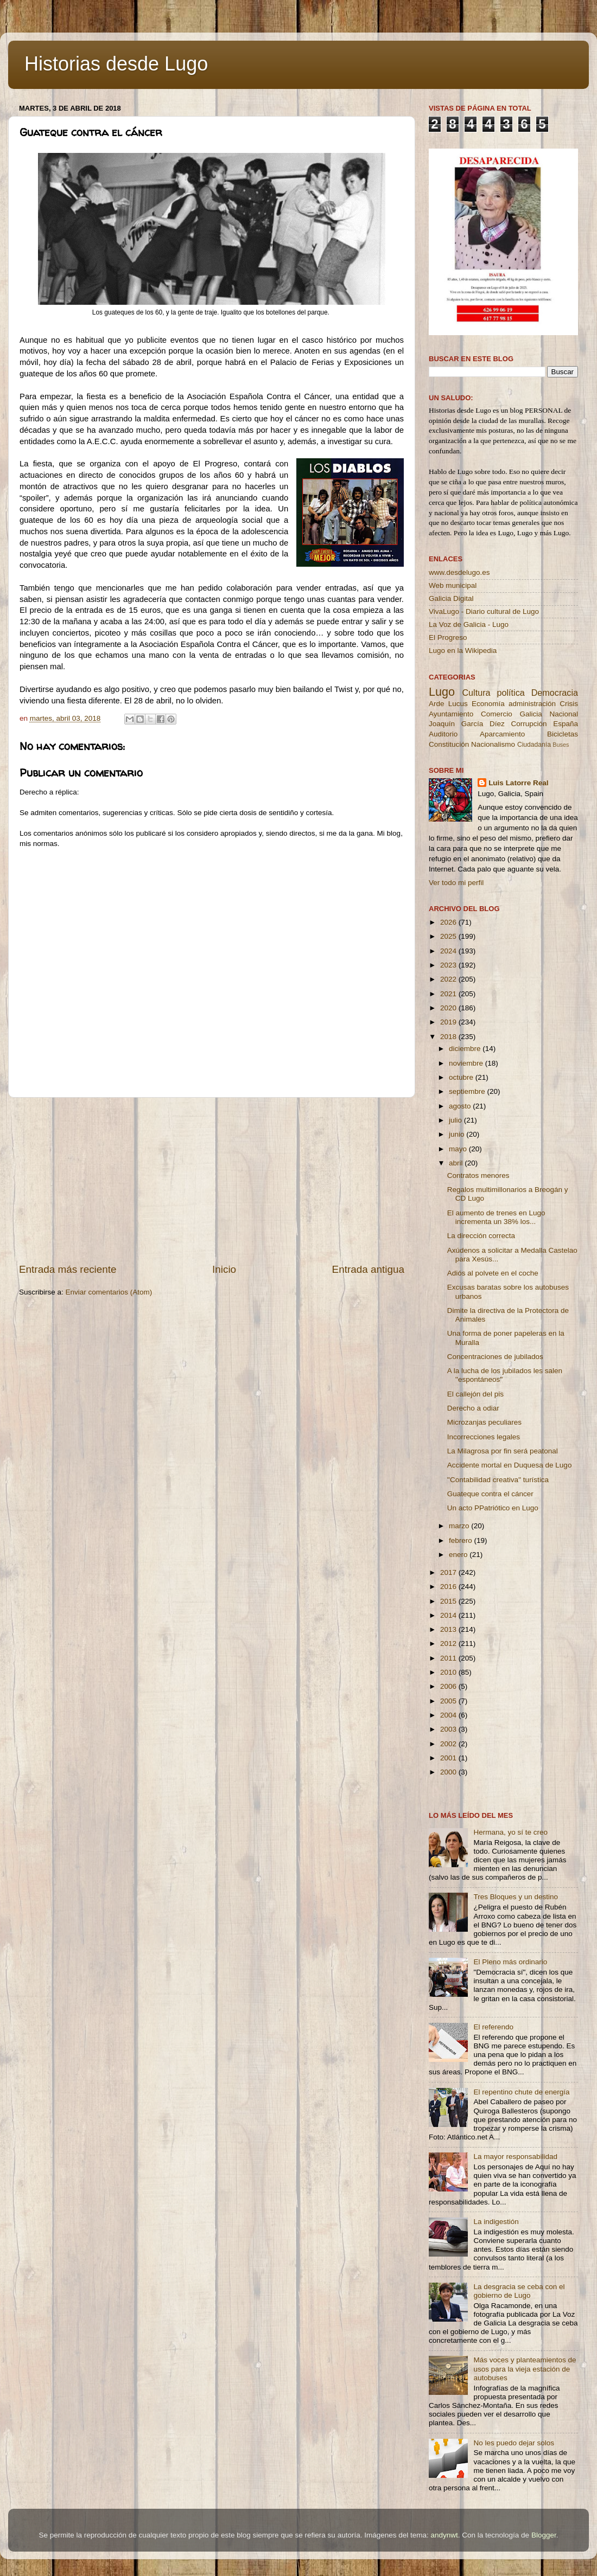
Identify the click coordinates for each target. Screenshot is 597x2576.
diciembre (465, 1049)
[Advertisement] (211, 1180)
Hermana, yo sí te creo (510, 1832)
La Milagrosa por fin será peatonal (502, 1451)
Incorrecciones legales (483, 1437)
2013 (449, 1629)
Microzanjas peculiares (484, 1422)
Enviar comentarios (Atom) (109, 1292)
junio (457, 1134)
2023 (449, 965)
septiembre (468, 1091)
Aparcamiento (502, 734)
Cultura (476, 692)
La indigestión (495, 2222)
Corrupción (529, 724)
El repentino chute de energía (521, 2092)
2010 (449, 1672)
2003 (449, 1729)
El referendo (493, 2027)
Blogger (543, 2535)
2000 (449, 1772)
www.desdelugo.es (459, 572)
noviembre (467, 1063)
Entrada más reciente (68, 1269)
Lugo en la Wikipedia (463, 650)
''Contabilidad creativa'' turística (498, 1480)
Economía (488, 704)
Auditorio (443, 734)
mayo (459, 1149)
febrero (461, 1540)
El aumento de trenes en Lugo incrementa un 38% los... (496, 1217)
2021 (449, 994)
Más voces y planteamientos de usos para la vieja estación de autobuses (524, 2368)
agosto (461, 1106)
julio (456, 1120)
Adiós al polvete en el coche (492, 1273)
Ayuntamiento (451, 714)
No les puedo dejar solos (513, 2443)
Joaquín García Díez (467, 724)
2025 (449, 936)
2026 (449, 922)
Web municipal (453, 585)
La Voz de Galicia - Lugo (469, 624)
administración (532, 704)
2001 (449, 1758)
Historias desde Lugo (116, 64)
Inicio (224, 1269)
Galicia (530, 714)
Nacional (563, 714)
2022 (449, 979)
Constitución (449, 744)
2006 (449, 1686)
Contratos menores (478, 1175)
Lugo (442, 692)
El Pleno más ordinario (510, 1962)
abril (457, 1163)
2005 (449, 1701)
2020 (449, 1008)
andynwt (444, 2535)
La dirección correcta (481, 1236)
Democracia (554, 692)
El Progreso (448, 637)
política (510, 692)
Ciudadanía (534, 744)
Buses (560, 744)
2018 (449, 1037)
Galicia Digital (451, 598)
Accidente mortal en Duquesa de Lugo (509, 1465)
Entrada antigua (368, 1269)
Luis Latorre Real (518, 783)
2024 (449, 951)
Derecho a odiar (473, 1408)
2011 (449, 1658)
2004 (449, 1715)
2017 (449, 1572)
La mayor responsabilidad (515, 2156)
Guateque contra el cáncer (490, 1494)
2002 (449, 1744)
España (565, 724)
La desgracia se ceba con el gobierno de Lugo (518, 2291)
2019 (449, 1022)
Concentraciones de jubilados (495, 1357)
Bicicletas (562, 734)
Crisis (569, 704)
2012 (449, 1643)
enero (459, 1554)
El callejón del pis (475, 1394)
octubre (462, 1077)
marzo (460, 1526)
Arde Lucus (448, 704)
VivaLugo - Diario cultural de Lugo (484, 611)
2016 (449, 1586)
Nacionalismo (493, 744)
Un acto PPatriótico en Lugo (492, 1508)
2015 (449, 1601)
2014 (449, 1615)
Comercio (496, 714)
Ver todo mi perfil (456, 883)
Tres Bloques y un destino (515, 1897)
